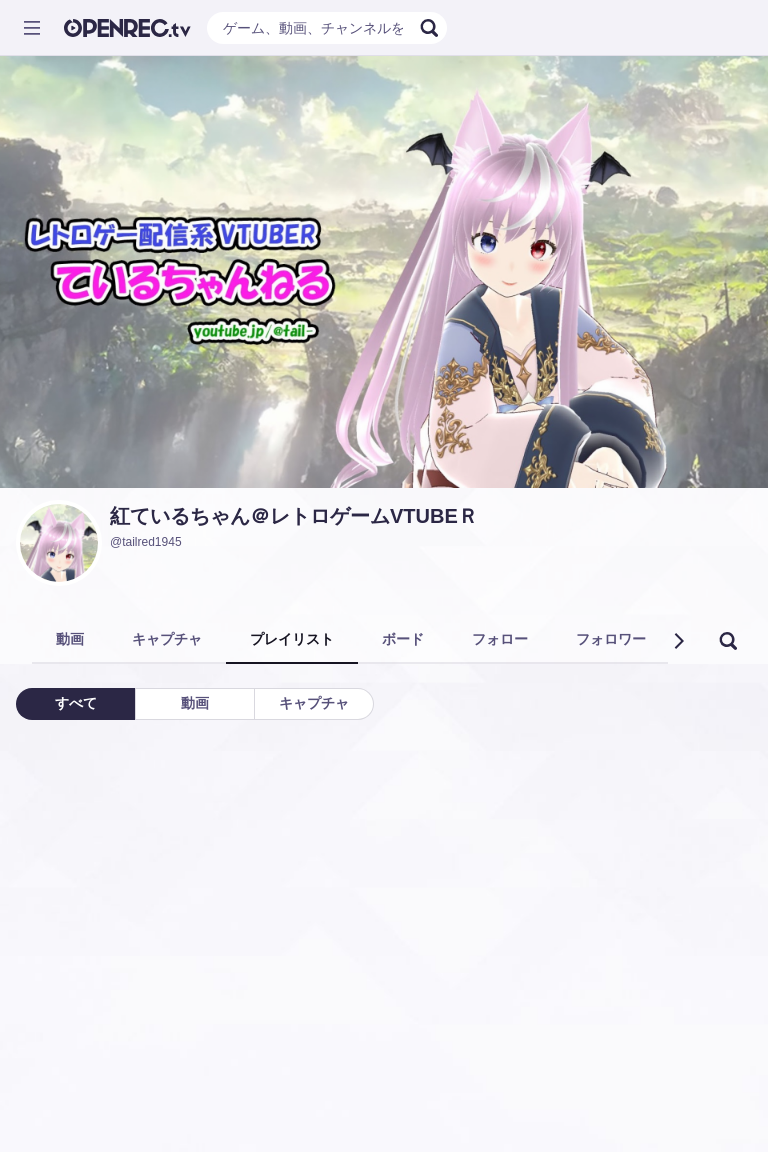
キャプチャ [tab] (167, 639)
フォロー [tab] (500, 639)
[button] (678, 641)
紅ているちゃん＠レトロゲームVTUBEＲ (294, 516)
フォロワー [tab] (611, 639)
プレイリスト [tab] (292, 639)
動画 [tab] (70, 639)
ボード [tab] (403, 639)
